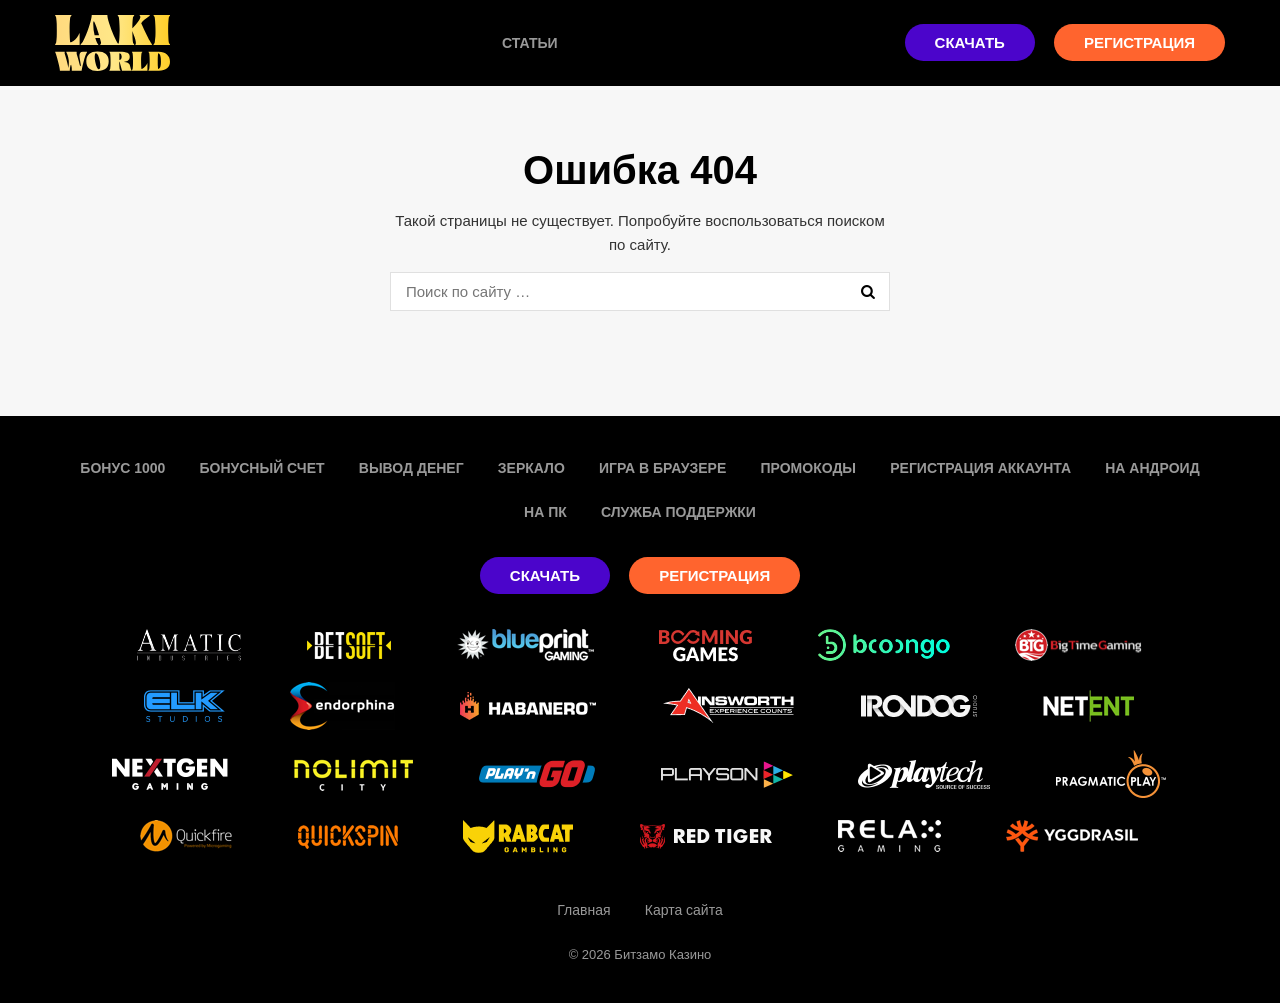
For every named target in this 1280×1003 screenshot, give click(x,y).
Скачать (970, 42)
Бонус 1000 (122, 468)
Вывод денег (411, 468)
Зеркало (531, 468)
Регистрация (1139, 42)
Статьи (530, 43)
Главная (583, 910)
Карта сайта (684, 910)
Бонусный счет (261, 468)
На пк (545, 512)
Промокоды (808, 468)
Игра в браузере (662, 468)
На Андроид (1152, 468)
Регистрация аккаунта (980, 468)
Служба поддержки (678, 512)
